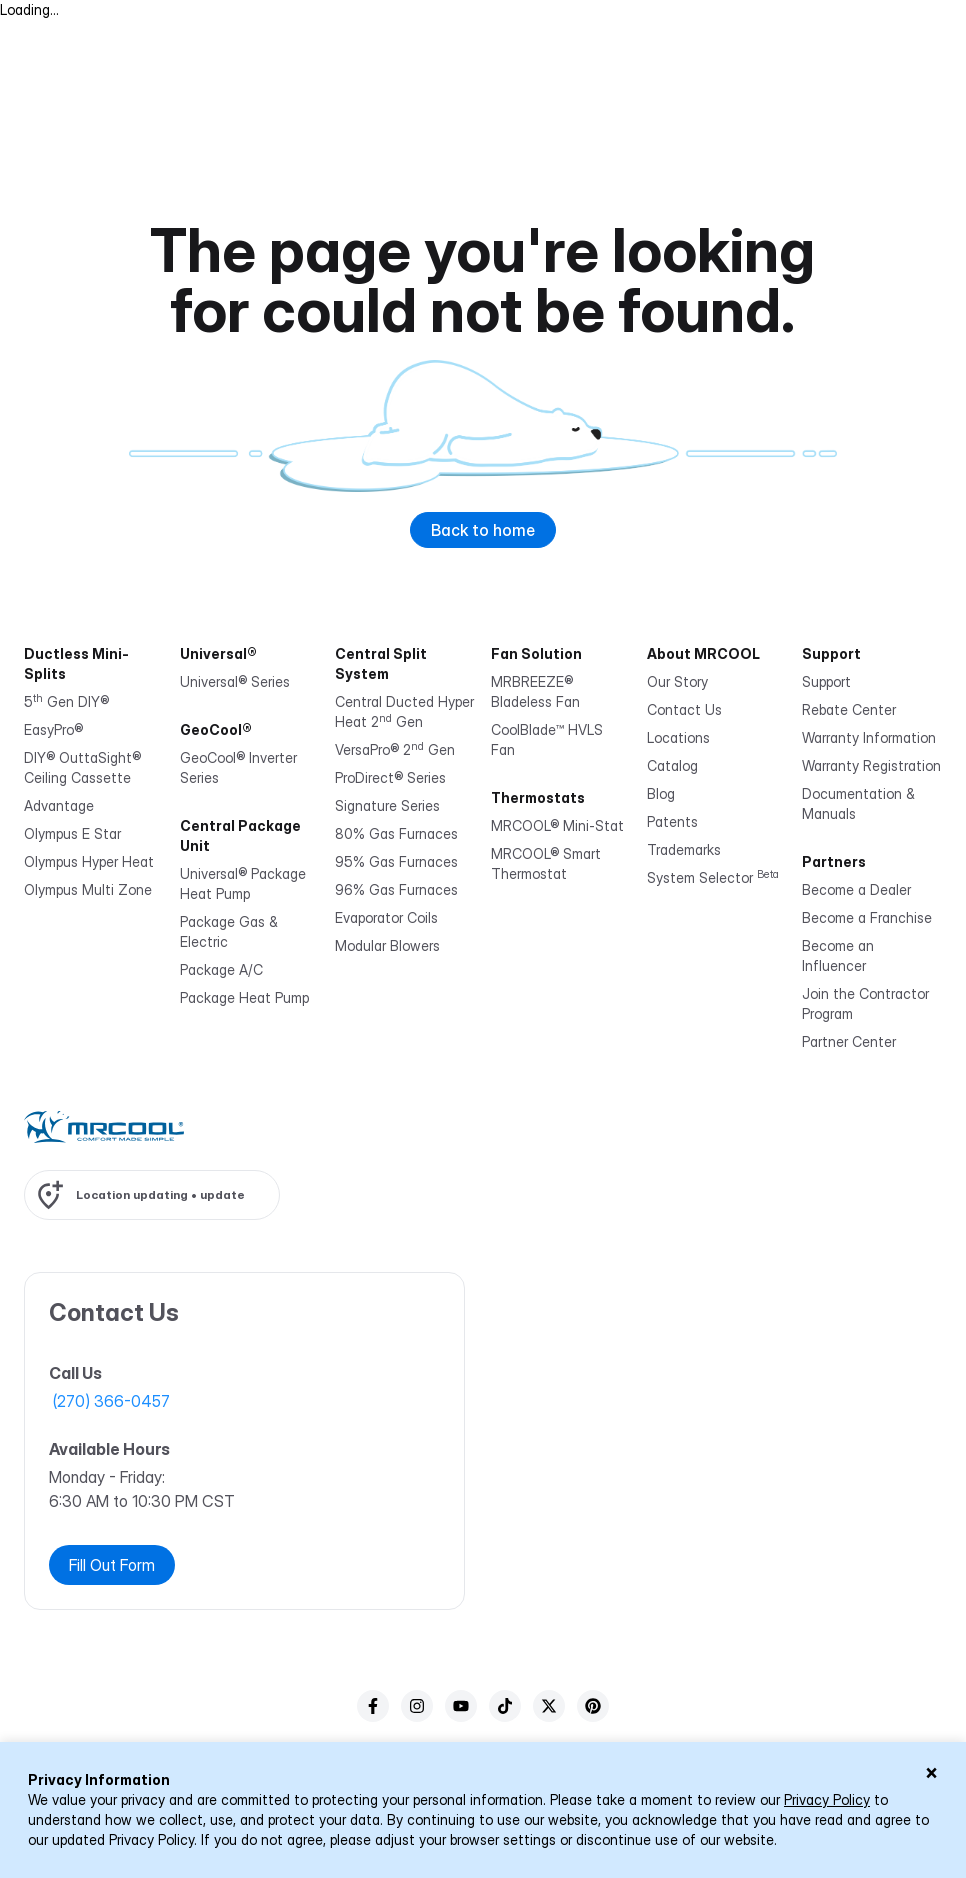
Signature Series (387, 805)
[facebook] (373, 1706)
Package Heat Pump (244, 997)
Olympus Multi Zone (88, 889)
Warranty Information (869, 737)
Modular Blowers (387, 945)
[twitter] (549, 1706)
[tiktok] (505, 1706)
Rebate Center (849, 709)
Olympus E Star (72, 833)
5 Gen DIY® (66, 701)
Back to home (483, 530)
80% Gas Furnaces (396, 833)
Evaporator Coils (386, 917)
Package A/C (221, 969)
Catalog (672, 765)
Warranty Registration (871, 765)
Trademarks (684, 849)
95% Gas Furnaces (396, 861)
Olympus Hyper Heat (89, 861)
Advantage (59, 805)
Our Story (677, 681)
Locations (678, 737)
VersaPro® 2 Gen (395, 749)
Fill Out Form (112, 1565)
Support (826, 681)
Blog (661, 793)
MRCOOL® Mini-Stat (557, 825)
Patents (672, 821)
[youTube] (461, 1706)
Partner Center (849, 1041)
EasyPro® (53, 729)
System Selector (713, 877)
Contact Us (684, 709)
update (222, 1194)
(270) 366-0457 (111, 1401)
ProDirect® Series (390, 777)
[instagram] (417, 1706)
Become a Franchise (867, 917)
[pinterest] (593, 1706)
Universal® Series (235, 681)
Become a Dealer (856, 889)
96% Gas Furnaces (396, 889)
